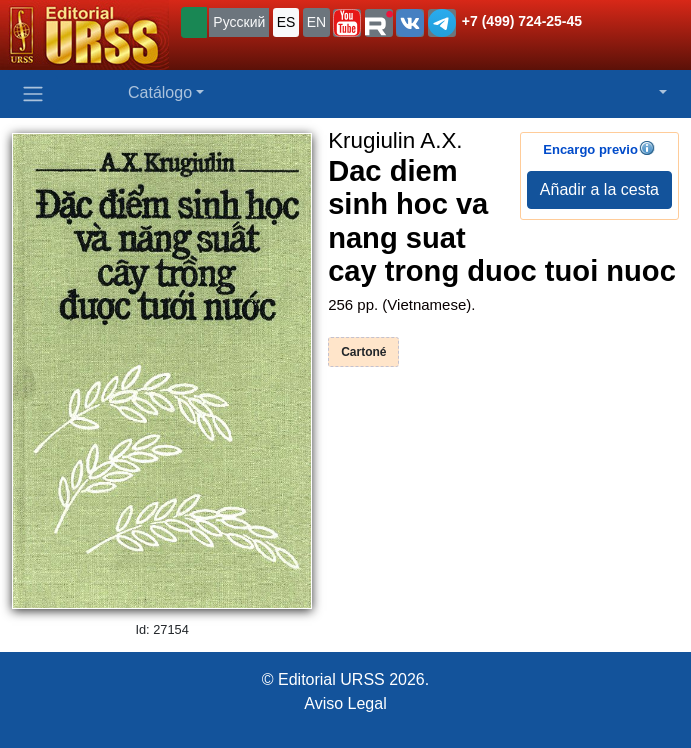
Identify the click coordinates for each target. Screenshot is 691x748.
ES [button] (286, 22)
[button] (347, 23)
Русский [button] (239, 22)
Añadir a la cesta (599, 189)
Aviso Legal (345, 703)
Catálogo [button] (160, 92)
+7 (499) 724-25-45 (522, 21)
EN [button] (316, 22)
